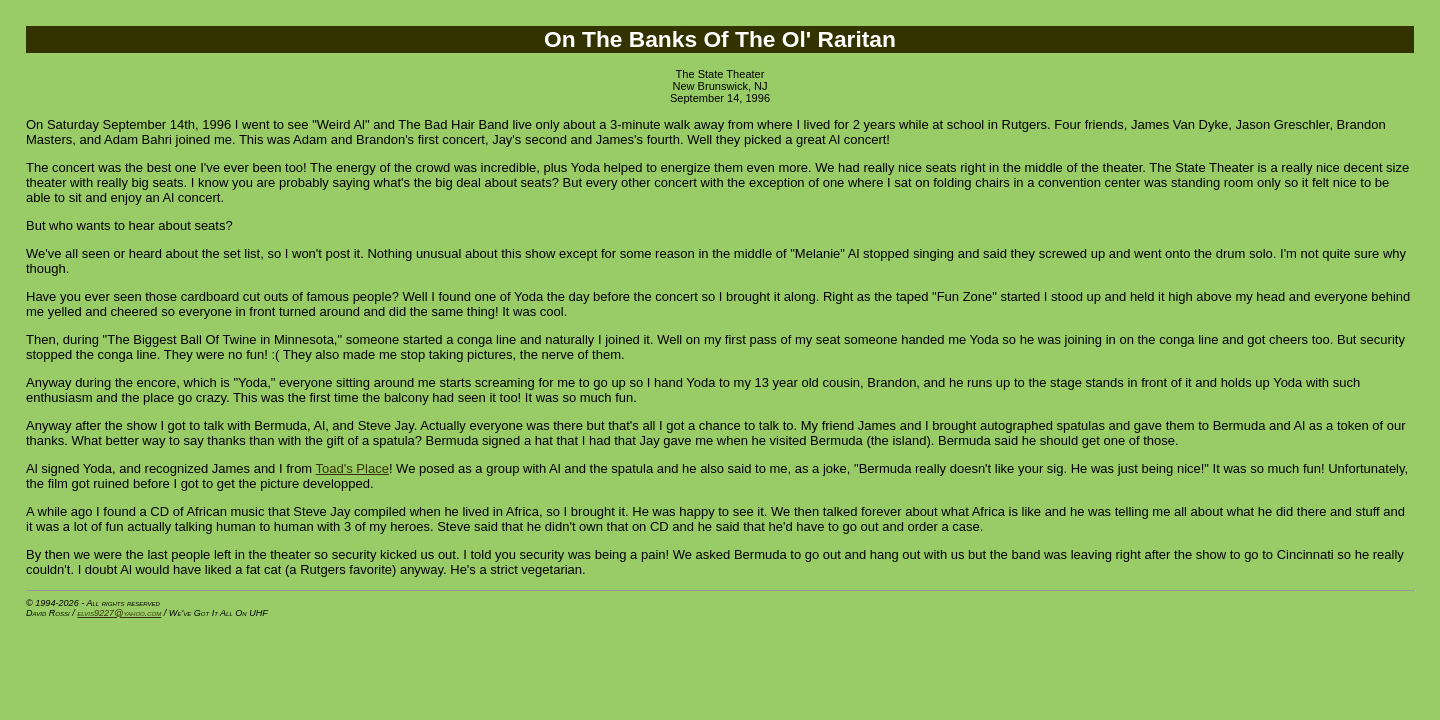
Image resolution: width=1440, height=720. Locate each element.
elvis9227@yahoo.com (119, 613)
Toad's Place (352, 468)
